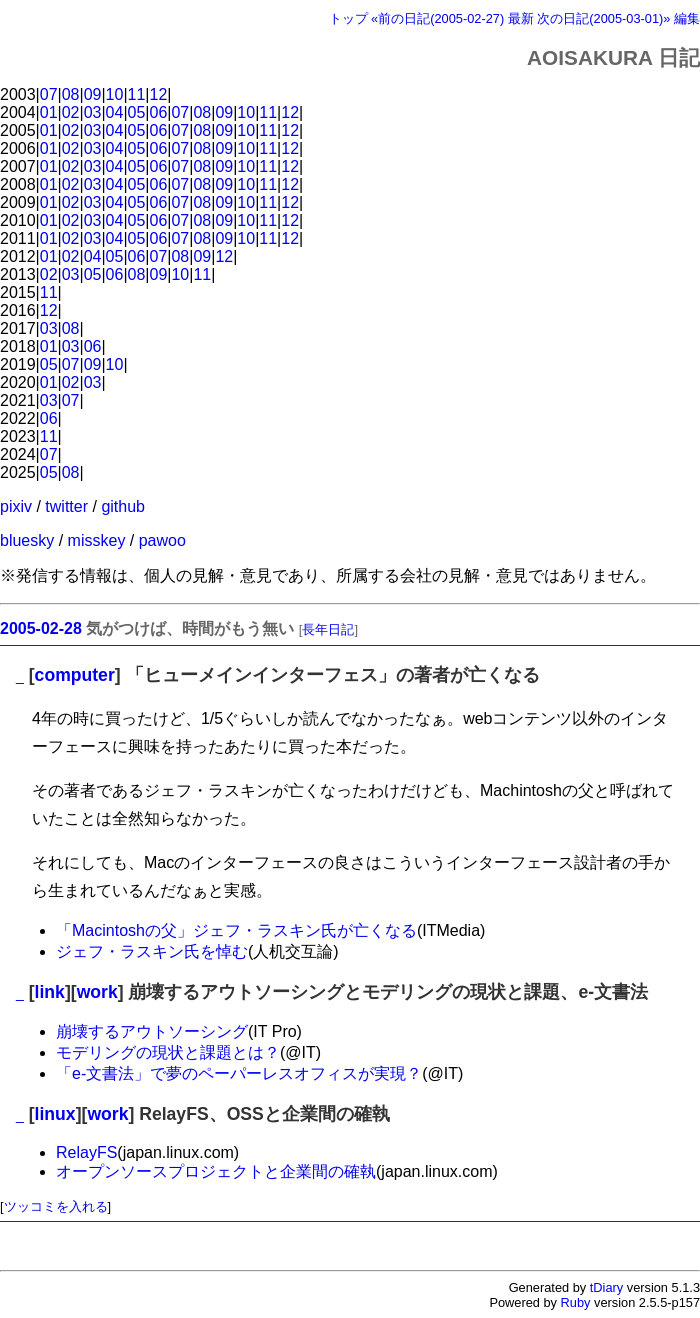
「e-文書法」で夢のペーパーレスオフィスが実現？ (239, 1073)
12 (159, 94)
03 (93, 112)
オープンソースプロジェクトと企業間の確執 (216, 1171)
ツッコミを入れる (56, 1206)
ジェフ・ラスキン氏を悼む (152, 951)
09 (93, 94)
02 (71, 112)
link (50, 992)
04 (115, 112)
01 (49, 112)
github (123, 506)
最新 (521, 18)
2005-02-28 (41, 628)
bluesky (27, 540)
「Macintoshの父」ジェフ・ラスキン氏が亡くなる (236, 930)
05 (137, 112)
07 (49, 94)
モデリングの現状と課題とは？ (168, 1052)
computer (75, 675)
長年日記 (328, 629)
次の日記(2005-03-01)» (603, 18)
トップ (348, 18)
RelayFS (86, 1152)
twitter (66, 506)
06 (159, 112)
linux (55, 1114)
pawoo (162, 540)
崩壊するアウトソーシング (152, 1031)
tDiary (606, 1287)
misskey (97, 540)
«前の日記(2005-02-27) (437, 18)
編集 (687, 18)
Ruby (576, 1302)
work (97, 992)
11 (137, 94)
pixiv (16, 506)
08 (71, 94)
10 (115, 94)
